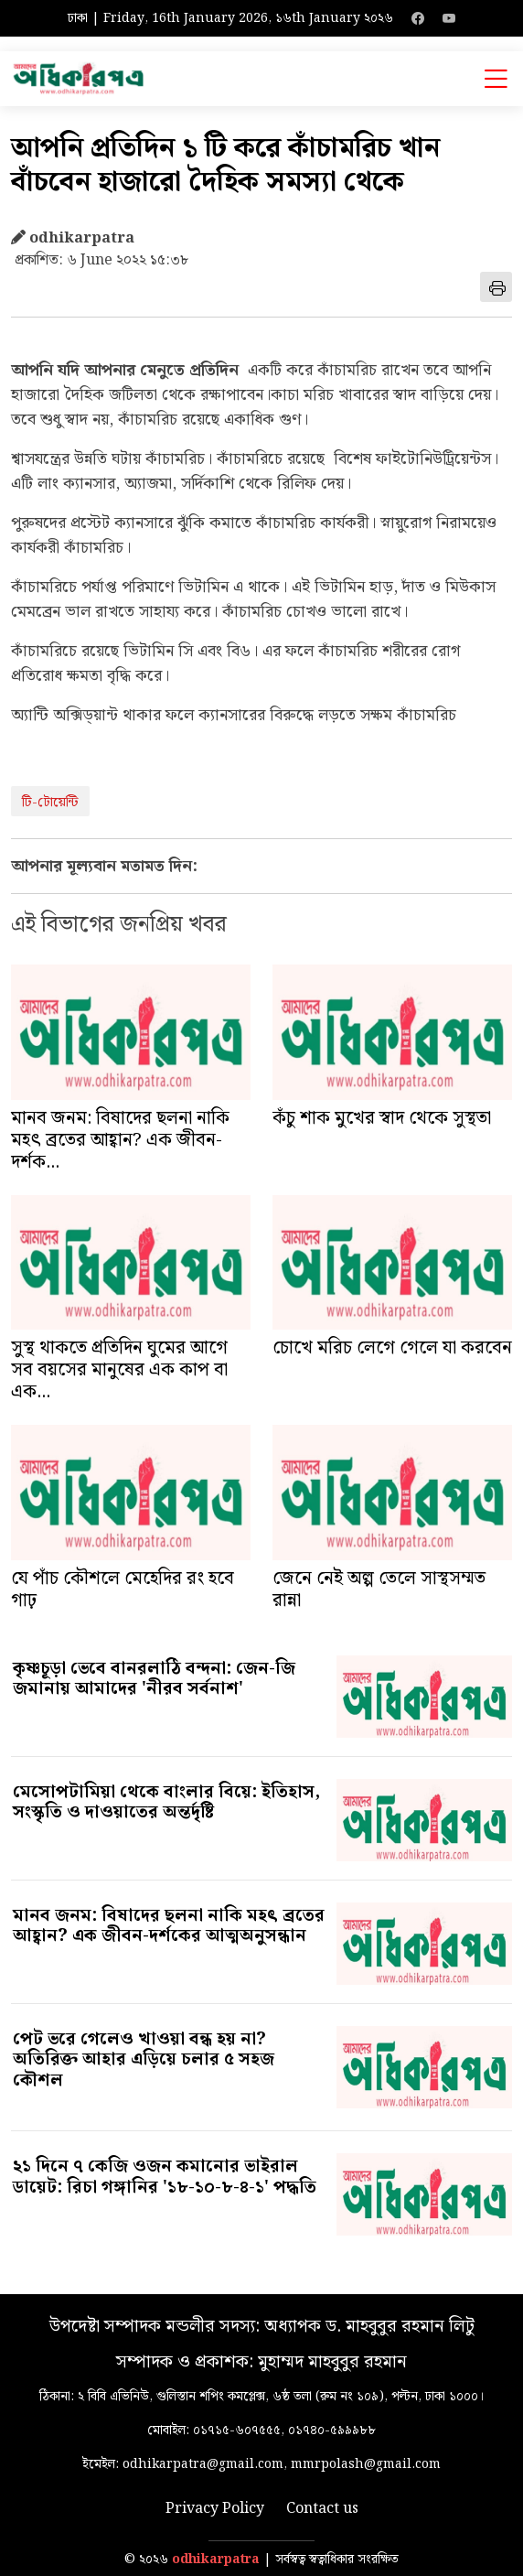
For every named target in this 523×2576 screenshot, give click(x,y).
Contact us (322, 2509)
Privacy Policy (214, 2509)
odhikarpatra (216, 2560)
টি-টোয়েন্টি (50, 803)
